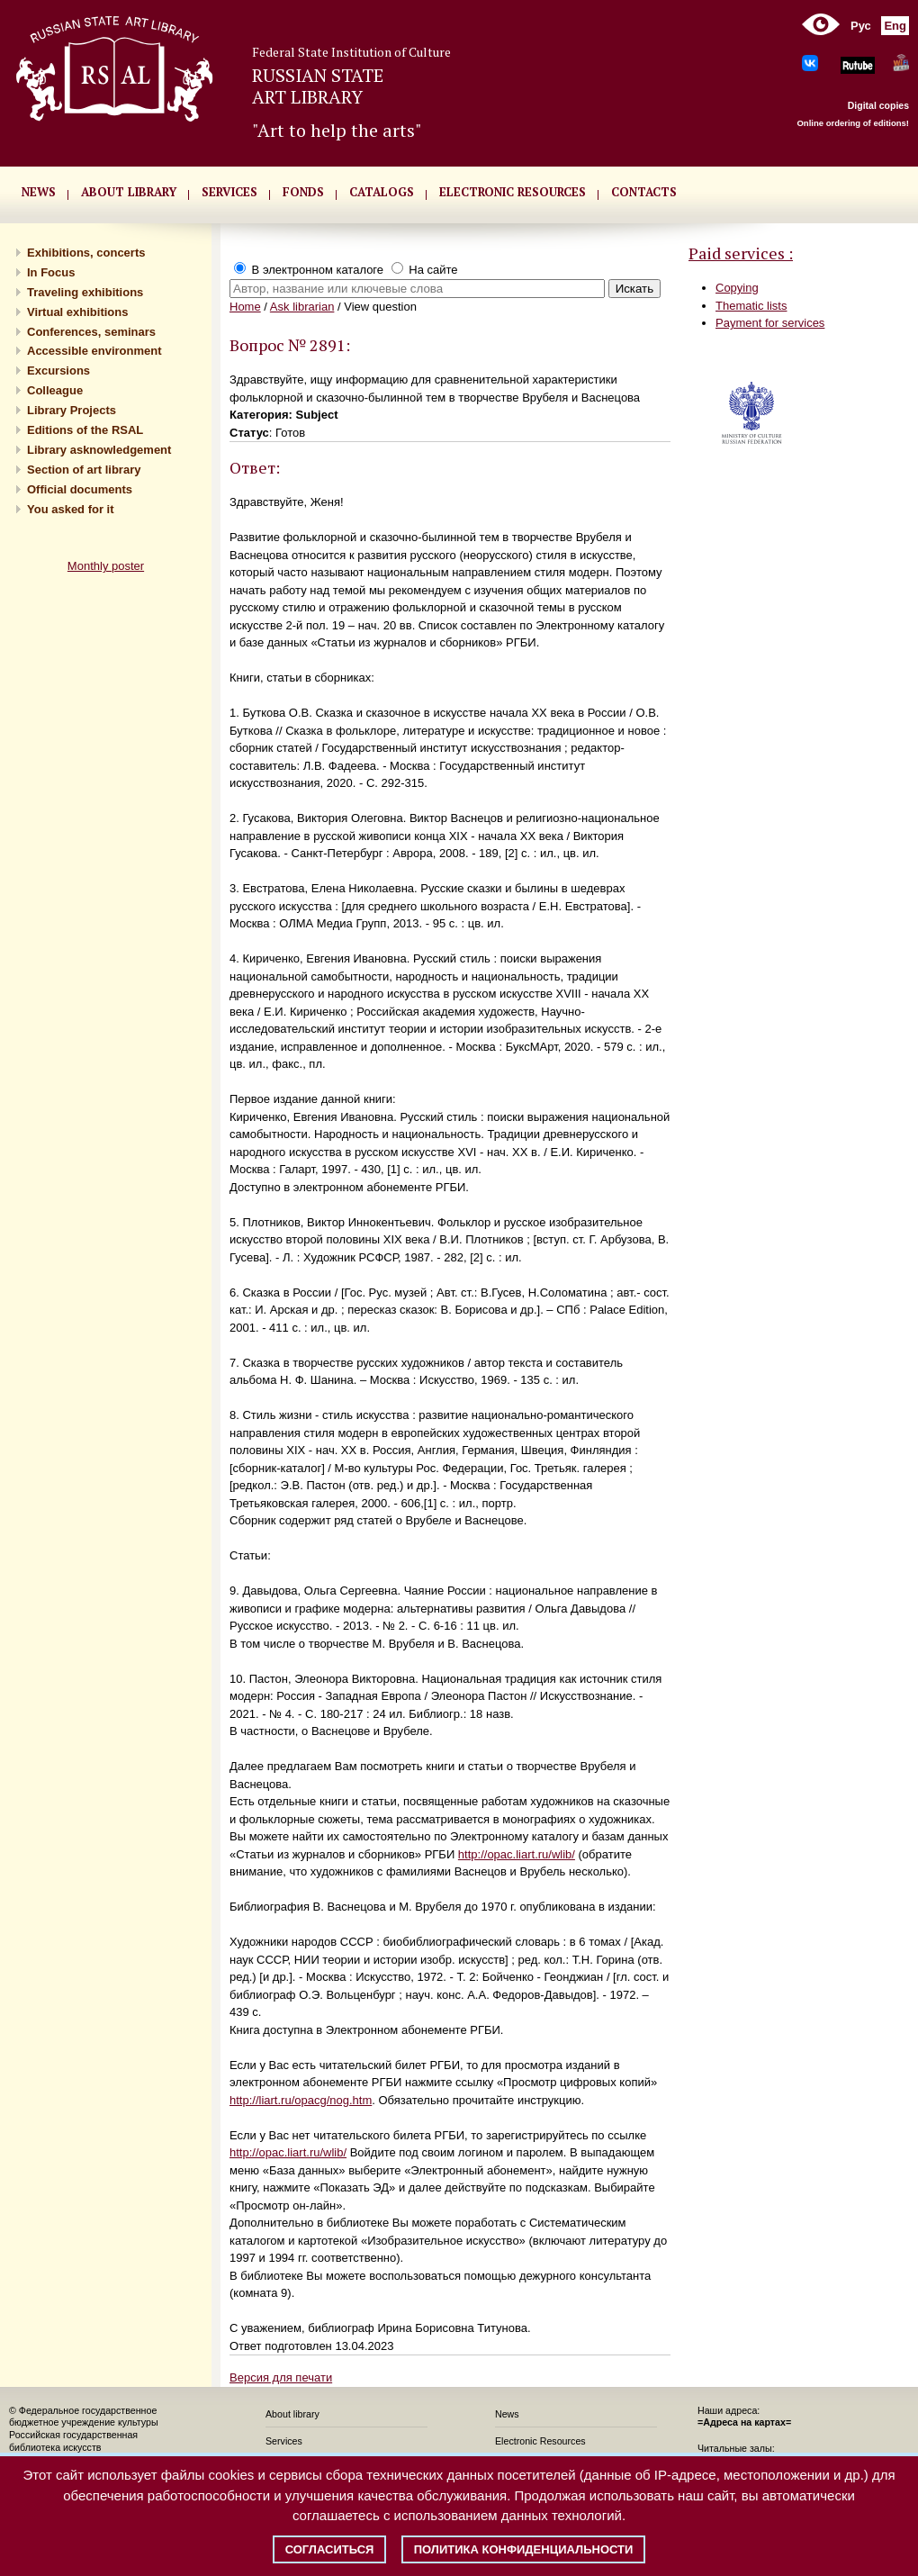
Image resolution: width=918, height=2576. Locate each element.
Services (284, 2441)
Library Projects (71, 410)
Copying (737, 287)
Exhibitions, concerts (86, 252)
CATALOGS (381, 192)
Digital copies (878, 105)
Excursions (58, 370)
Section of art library (83, 469)
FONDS (303, 192)
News (507, 2414)
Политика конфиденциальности (524, 2549)
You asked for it (70, 509)
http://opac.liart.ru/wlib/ (516, 1854)
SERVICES (229, 192)
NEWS (39, 192)
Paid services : (740, 253)
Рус (860, 25)
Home (245, 306)
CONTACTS (644, 192)
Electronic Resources (540, 2441)
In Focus (51, 272)
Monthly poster (106, 566)
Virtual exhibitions (77, 312)
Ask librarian (302, 306)
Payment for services (770, 323)
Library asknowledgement (99, 449)
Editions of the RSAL (85, 430)
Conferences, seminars (91, 332)
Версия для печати (281, 2377)
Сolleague (55, 390)
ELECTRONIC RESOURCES (512, 192)
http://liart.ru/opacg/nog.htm (301, 2100)
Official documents (79, 489)
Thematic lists (751, 305)
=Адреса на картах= (744, 2422)
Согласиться (329, 2549)
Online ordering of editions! (852, 123)
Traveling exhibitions (85, 292)
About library (128, 192)
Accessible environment (94, 350)
